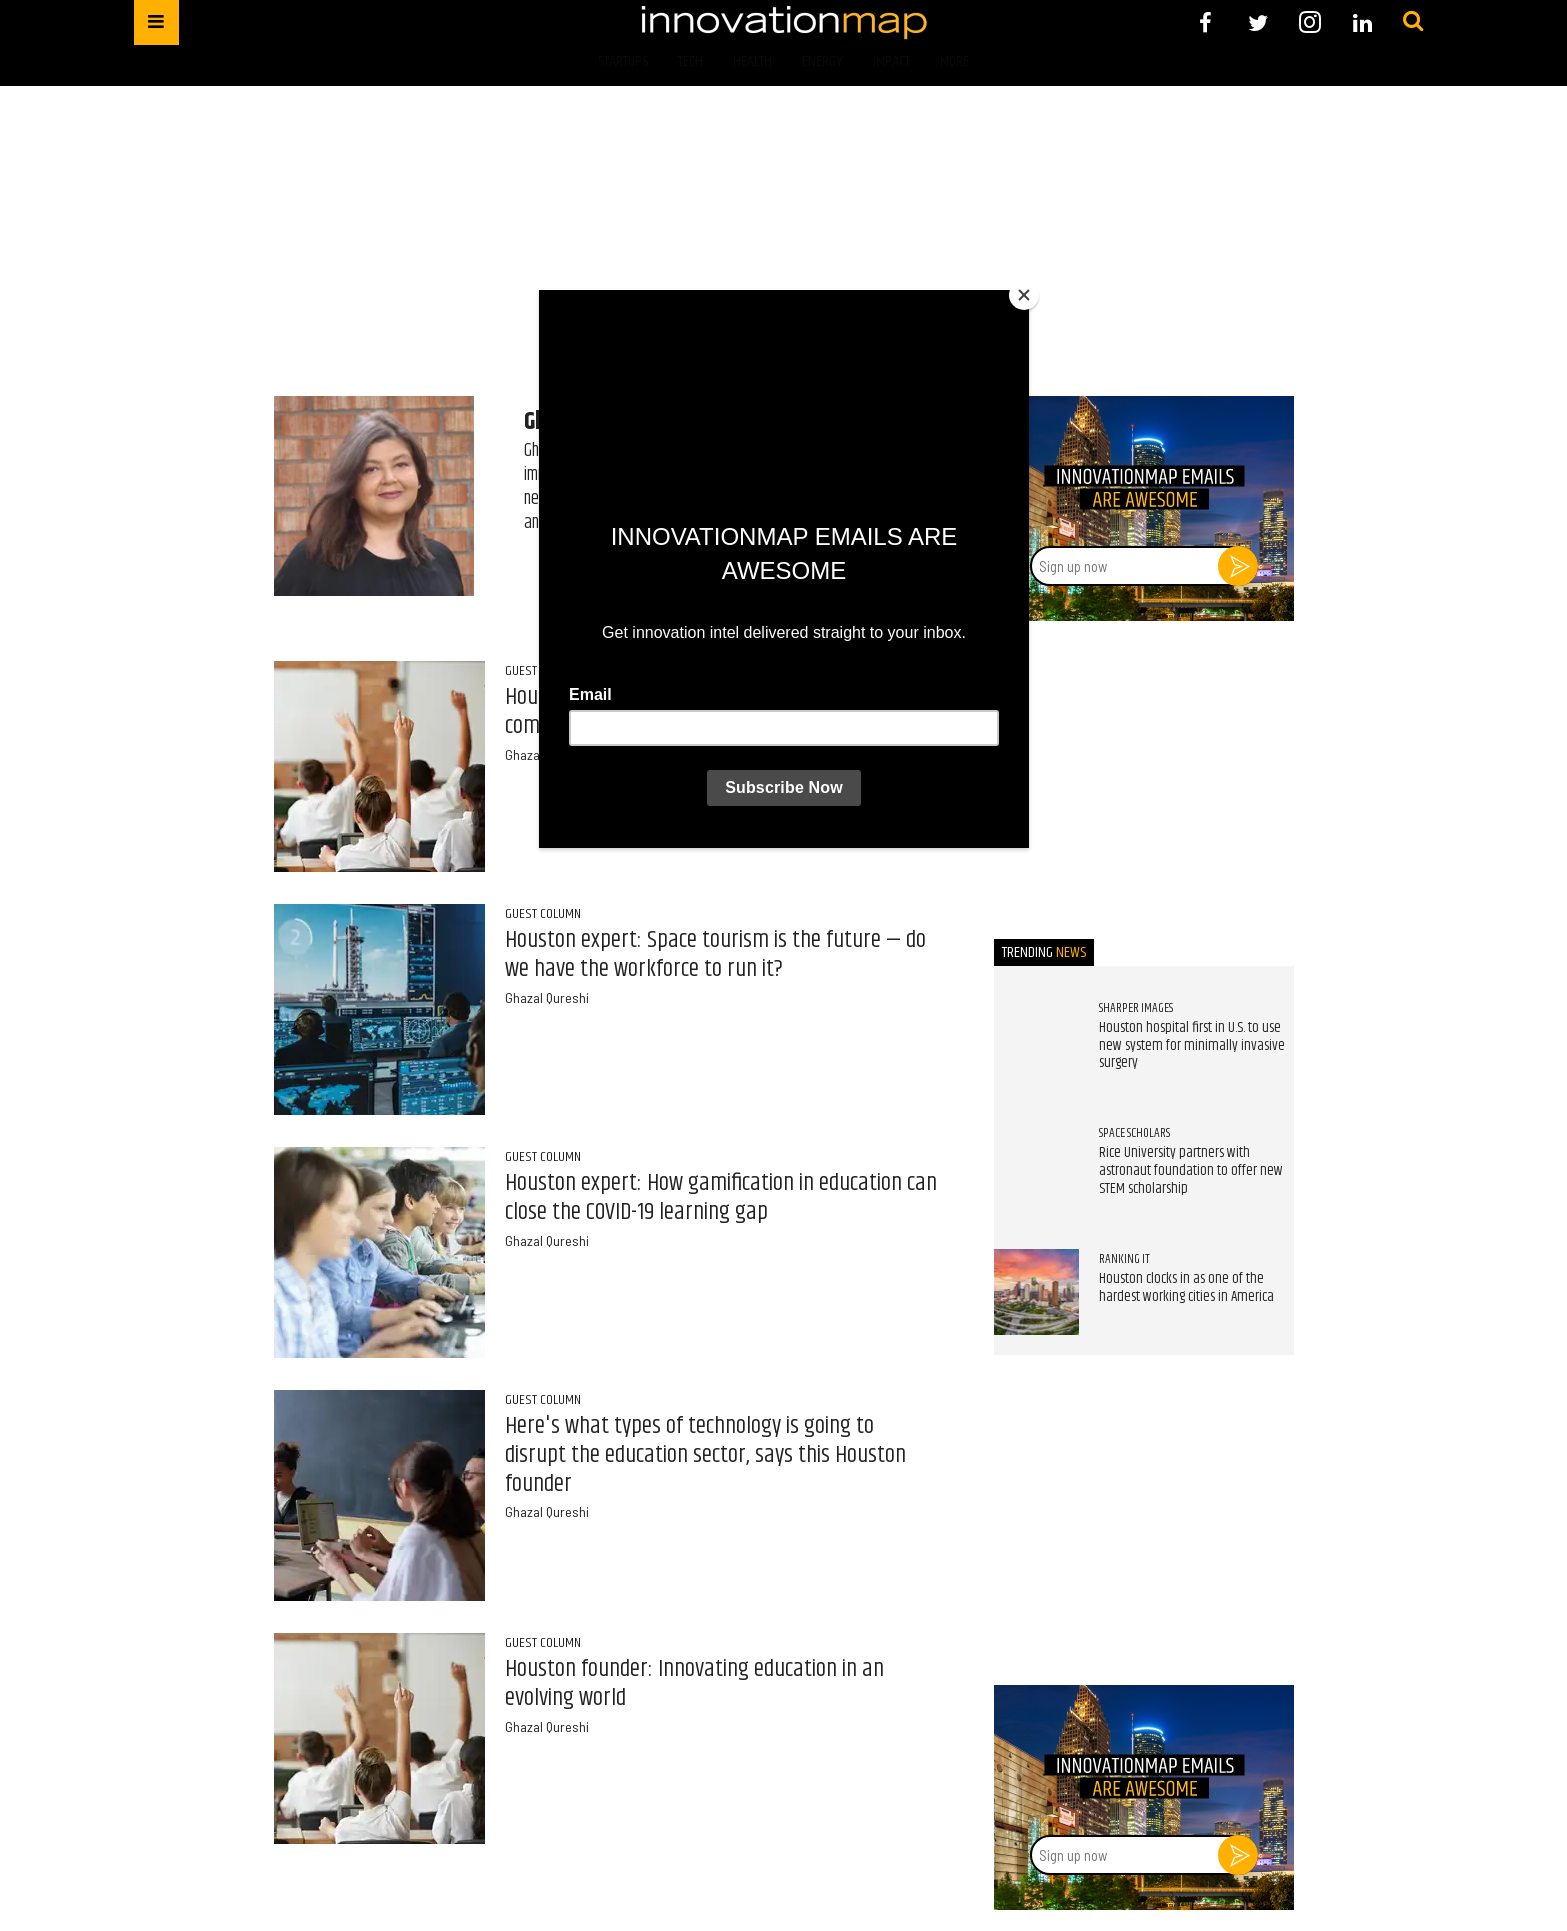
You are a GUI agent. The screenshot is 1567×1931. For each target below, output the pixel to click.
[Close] (1024, 295)
